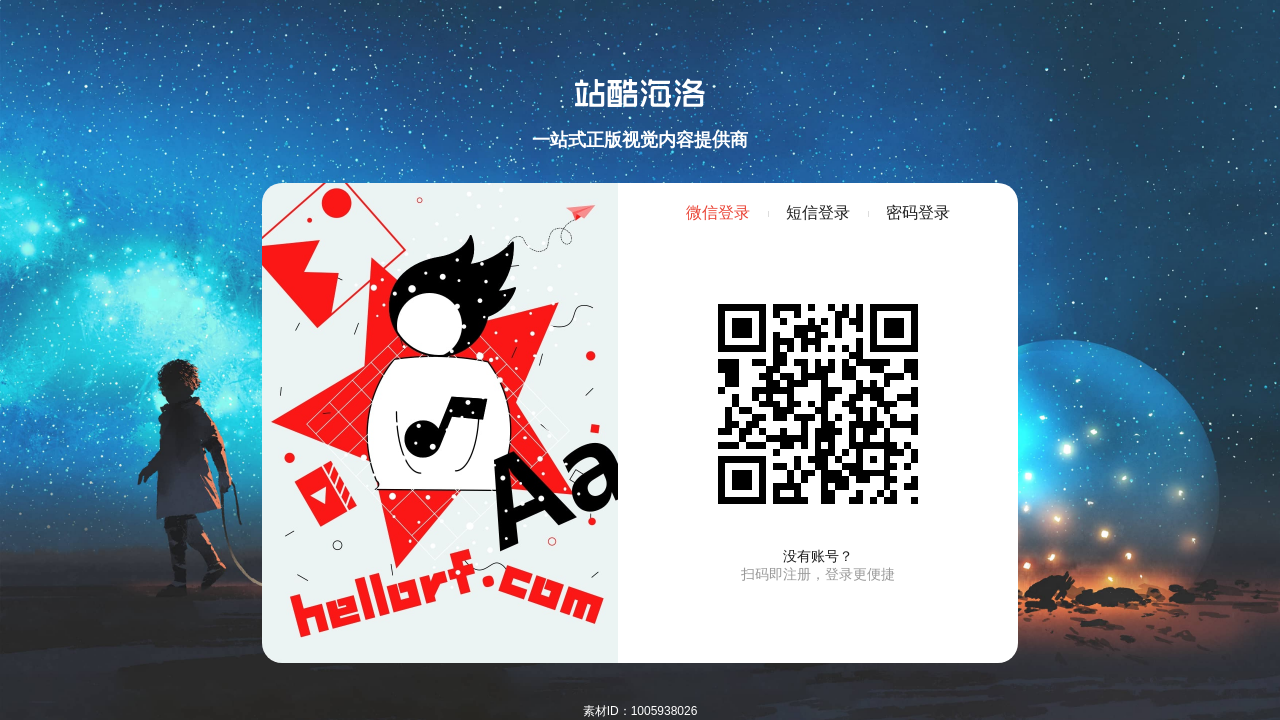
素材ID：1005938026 (640, 711)
